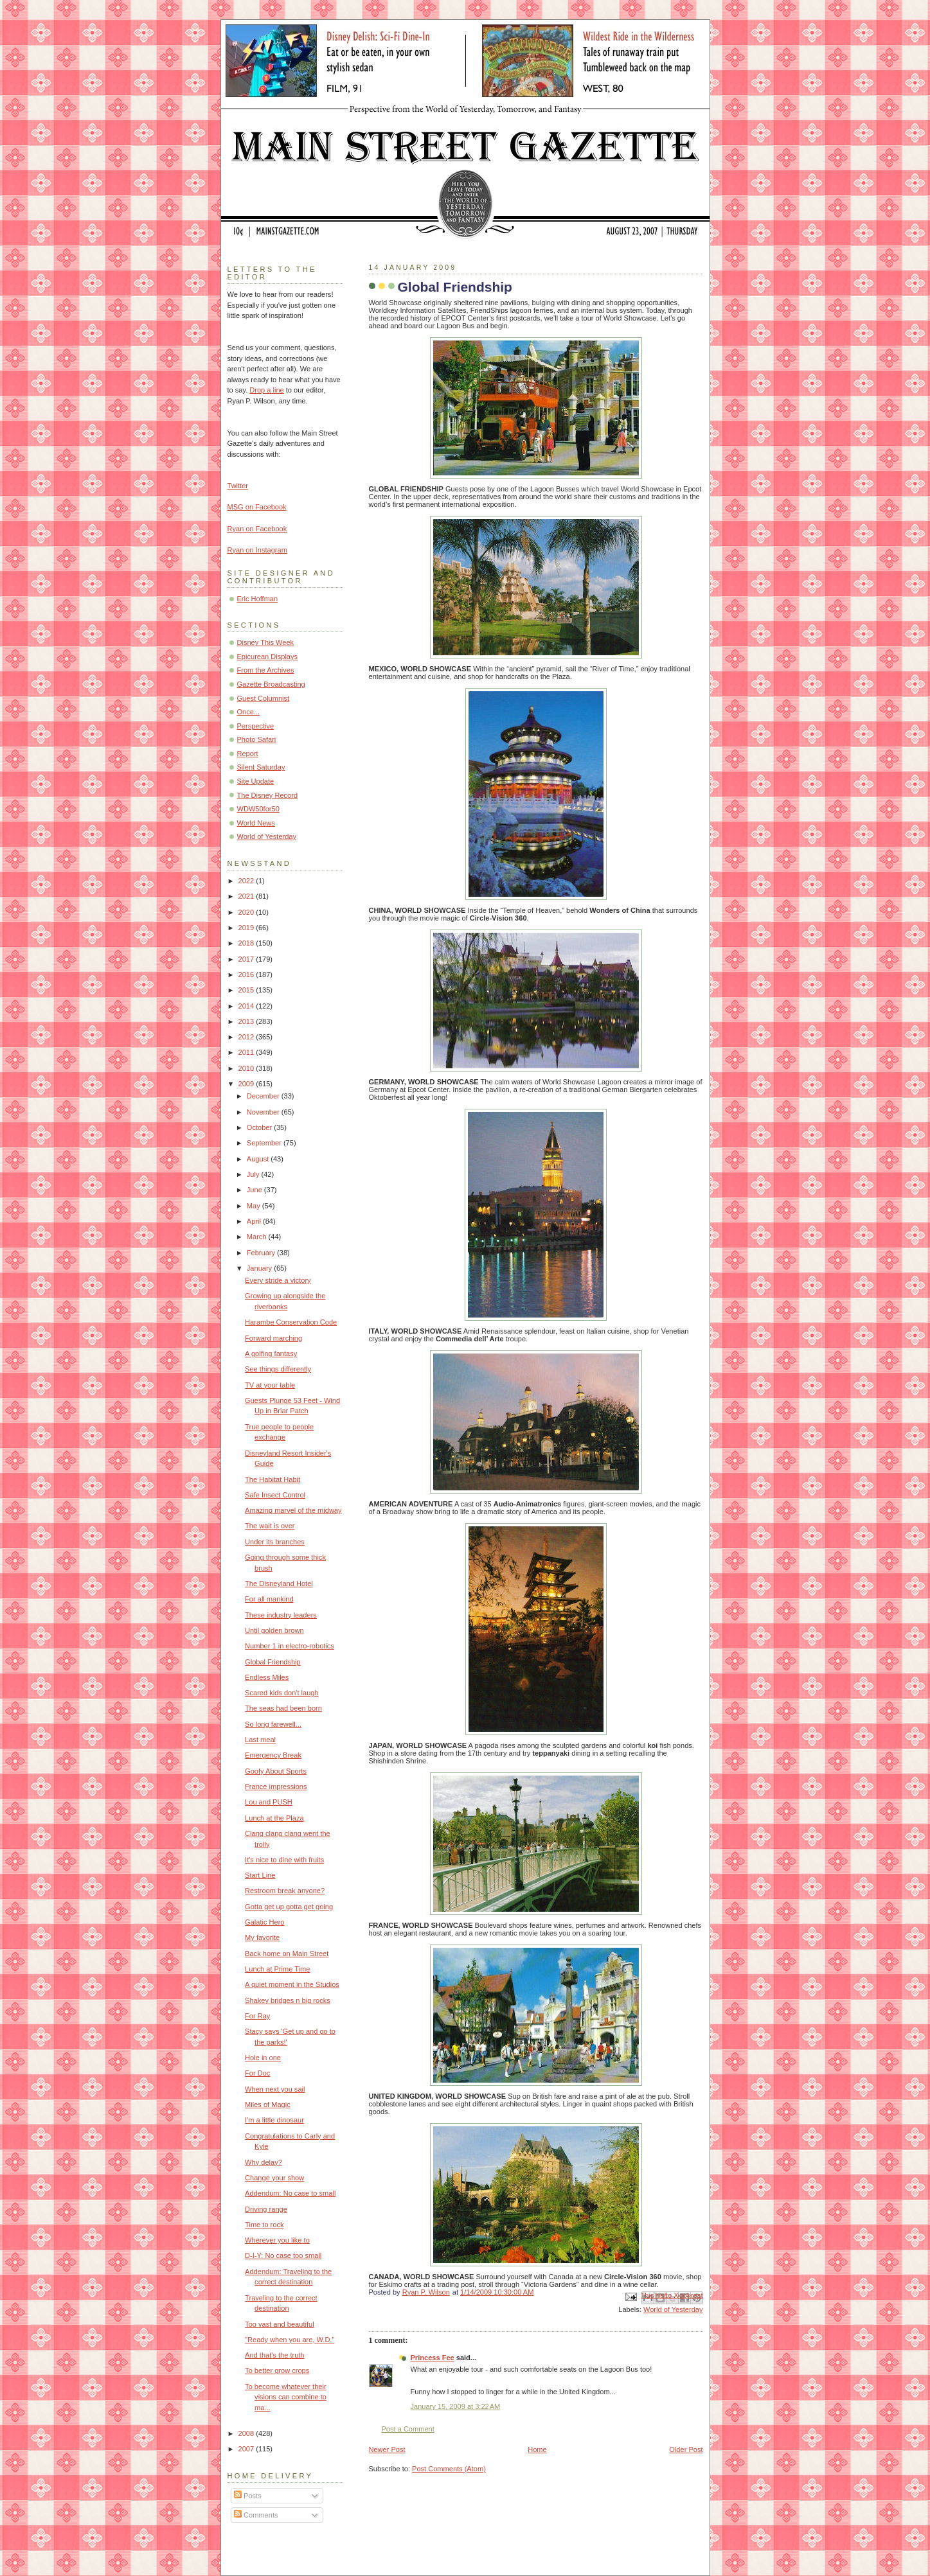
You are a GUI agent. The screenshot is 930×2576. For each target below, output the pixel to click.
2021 (247, 896)
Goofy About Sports (276, 1771)
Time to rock (264, 2224)
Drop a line (266, 390)
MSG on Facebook (257, 507)
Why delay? (263, 2162)
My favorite (262, 1937)
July (254, 1174)
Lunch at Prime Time (277, 1969)
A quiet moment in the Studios (292, 1984)
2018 (247, 943)
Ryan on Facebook (257, 529)
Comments (256, 2515)
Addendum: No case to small (290, 2193)
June (255, 1190)
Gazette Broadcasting (271, 684)
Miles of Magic (268, 2104)
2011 (247, 1052)
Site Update (255, 781)
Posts (248, 2496)
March (258, 1236)
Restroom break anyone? (285, 1890)
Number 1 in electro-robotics (289, 1646)
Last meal (260, 1739)
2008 (247, 2433)
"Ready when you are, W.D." (289, 2339)
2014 (247, 1006)
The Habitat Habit (272, 1479)
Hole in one (263, 2057)
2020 (247, 912)
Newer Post (387, 2449)
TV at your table (270, 1385)
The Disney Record (267, 795)
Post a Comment (408, 2429)
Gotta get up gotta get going (289, 1906)
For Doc (257, 2073)
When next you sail (275, 2089)
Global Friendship (273, 1662)
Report (247, 753)
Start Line (260, 1875)
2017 (247, 959)
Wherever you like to (277, 2240)
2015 (247, 990)
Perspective (255, 726)
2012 (247, 1037)
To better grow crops (277, 2370)
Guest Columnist (263, 698)
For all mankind (269, 1599)
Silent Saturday (261, 767)
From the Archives (265, 670)
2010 (247, 1068)
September (265, 1143)
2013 (247, 1021)
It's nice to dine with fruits (284, 1860)
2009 (247, 1084)
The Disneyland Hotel (279, 1583)
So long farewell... (273, 1724)
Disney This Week (265, 642)
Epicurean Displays (267, 656)
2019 (247, 927)
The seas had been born (283, 1708)
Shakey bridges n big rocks (287, 2000)
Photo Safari (256, 739)
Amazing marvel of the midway (293, 1510)
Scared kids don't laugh (282, 1693)
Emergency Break (273, 1755)
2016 (247, 974)
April (255, 1221)
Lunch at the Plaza (274, 1818)
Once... (248, 712)
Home (537, 2449)
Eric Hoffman (257, 599)
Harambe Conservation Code (291, 1322)
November (264, 1112)
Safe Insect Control (275, 1495)
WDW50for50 (258, 809)
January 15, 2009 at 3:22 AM (456, 2406)
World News (256, 823)
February (262, 1253)
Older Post (685, 2449)
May (254, 1206)
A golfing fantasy (271, 1353)
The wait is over (269, 1526)
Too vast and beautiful (279, 2324)
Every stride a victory (278, 1280)
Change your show (274, 2178)
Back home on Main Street (286, 1953)
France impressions (276, 1786)
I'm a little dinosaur (274, 2120)
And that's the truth (274, 2355)
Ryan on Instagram (257, 550)
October (260, 1127)
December (264, 1096)
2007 (247, 2449)
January (260, 1268)
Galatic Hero (264, 1922)
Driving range (266, 2209)
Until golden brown (274, 1630)
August (259, 1159)
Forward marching (273, 1338)
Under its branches (275, 1542)
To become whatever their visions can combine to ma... (285, 2397)
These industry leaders (281, 1615)
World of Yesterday (673, 2309)
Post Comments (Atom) (449, 2469)
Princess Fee (432, 2357)
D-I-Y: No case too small (283, 2255)
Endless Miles (267, 1677)
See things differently (278, 1369)
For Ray (257, 2016)
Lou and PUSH (268, 1802)
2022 (247, 881)
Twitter (238, 486)
